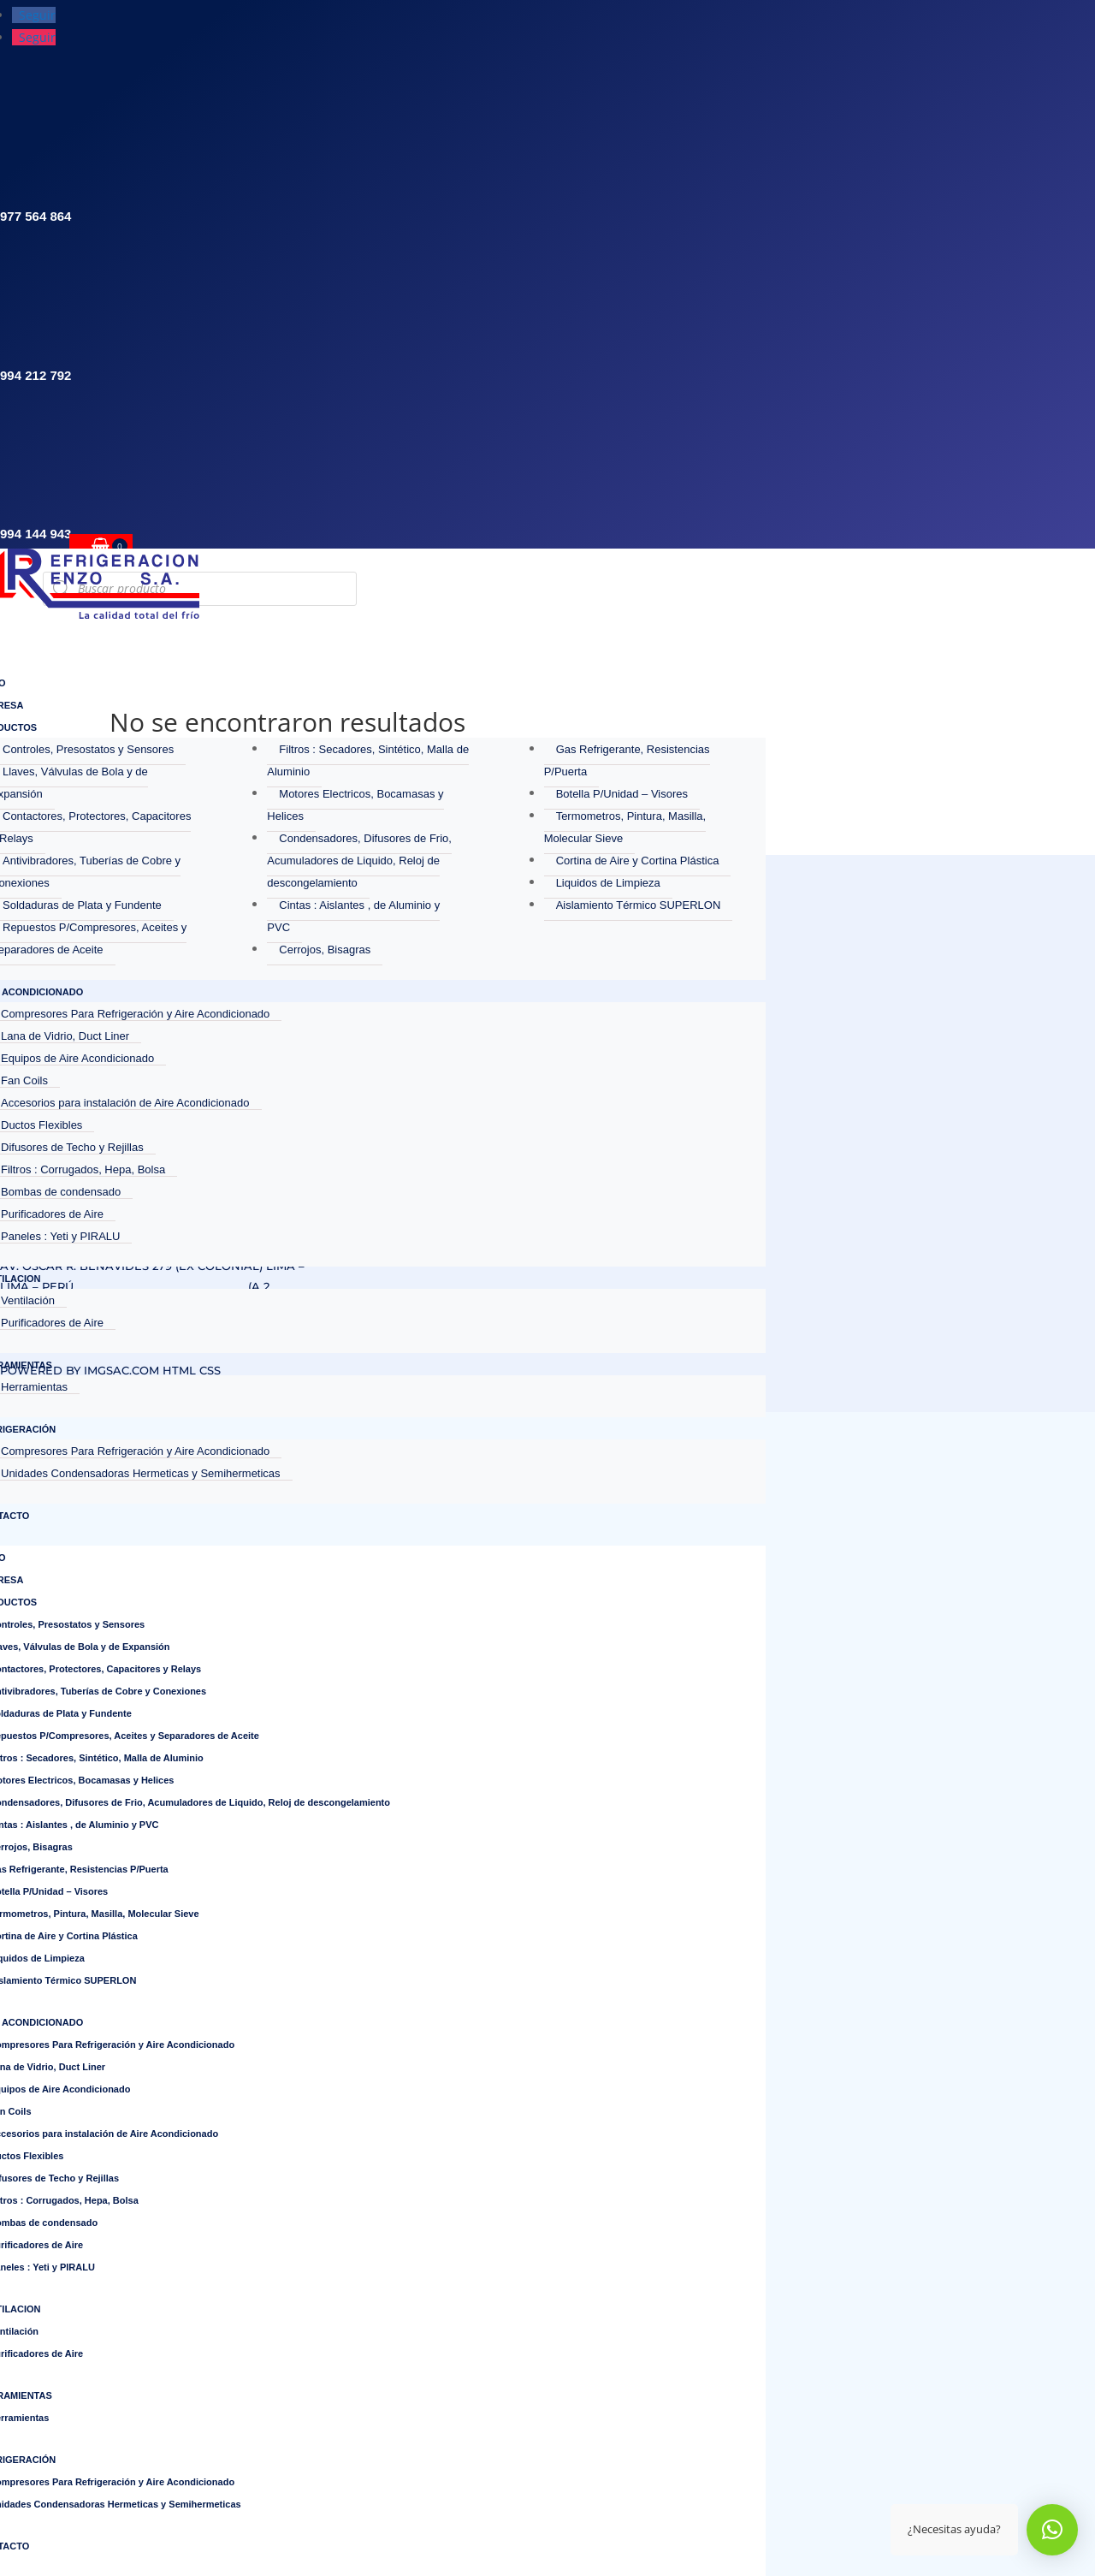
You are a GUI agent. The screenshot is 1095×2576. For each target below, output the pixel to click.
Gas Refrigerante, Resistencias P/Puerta (627, 760)
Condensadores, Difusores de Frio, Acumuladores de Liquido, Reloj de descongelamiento (359, 860)
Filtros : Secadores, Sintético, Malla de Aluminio (368, 760)
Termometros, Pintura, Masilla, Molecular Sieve (625, 827)
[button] (1052, 2529)
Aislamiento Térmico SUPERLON (638, 905)
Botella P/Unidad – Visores (622, 793)
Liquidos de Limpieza (608, 882)
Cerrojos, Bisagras (324, 949)
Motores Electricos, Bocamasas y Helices (355, 804)
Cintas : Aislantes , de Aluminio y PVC (353, 916)
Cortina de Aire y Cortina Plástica (637, 860)
